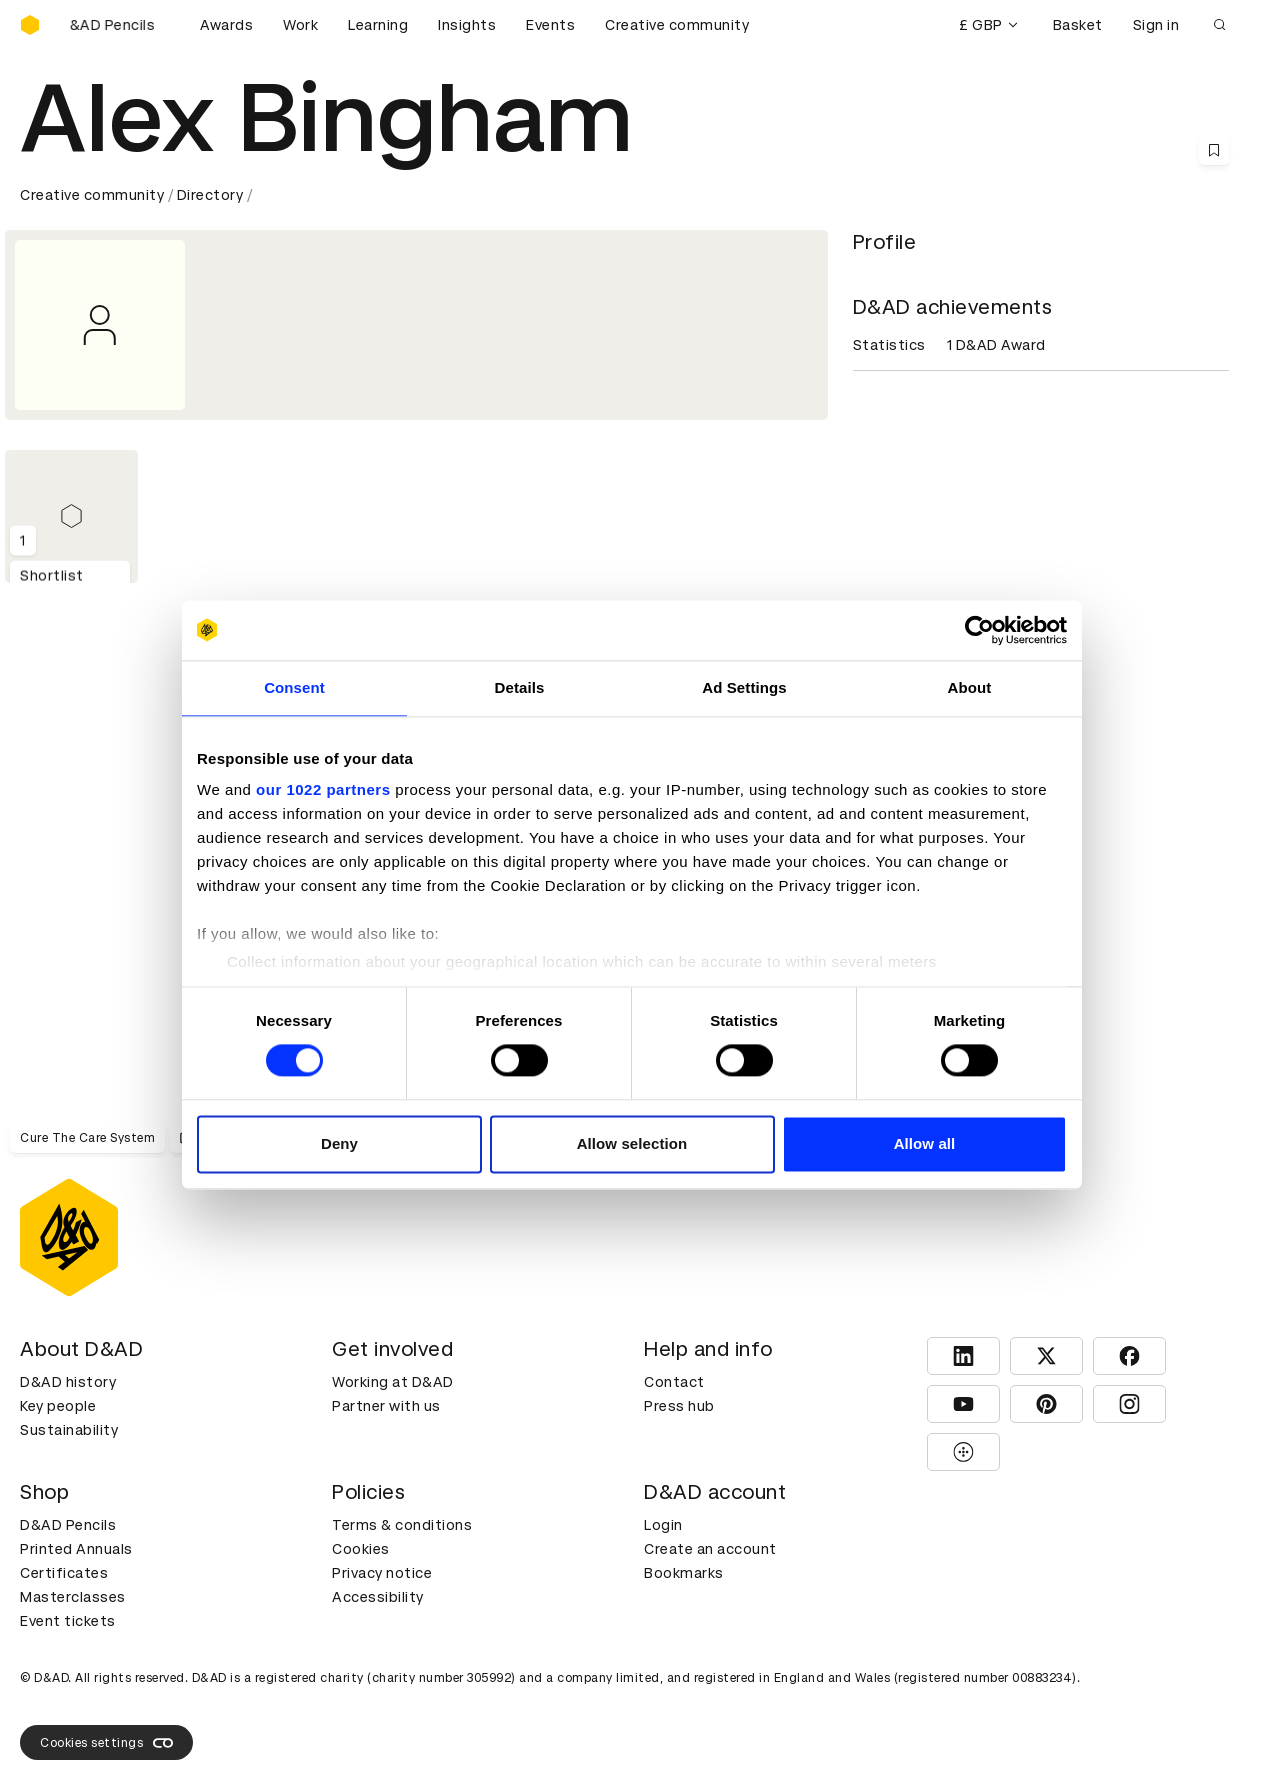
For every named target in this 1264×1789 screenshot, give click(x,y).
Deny (339, 1143)
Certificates (64, 1573)
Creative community (677, 25)
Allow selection (632, 1143)
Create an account (710, 1549)
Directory (210, 195)
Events (550, 25)
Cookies (361, 1549)
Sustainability (69, 1430)
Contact (674, 1382)
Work (300, 25)
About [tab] (970, 687)
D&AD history (68, 1382)
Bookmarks (684, 1573)
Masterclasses (73, 1597)
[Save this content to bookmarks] (1214, 150)
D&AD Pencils (68, 1525)
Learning (378, 25)
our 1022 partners (323, 789)
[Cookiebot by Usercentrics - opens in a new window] (979, 630)
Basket (1078, 25)
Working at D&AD (393, 1382)
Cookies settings (106, 1743)
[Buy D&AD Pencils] (120, 25)
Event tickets (68, 1621)
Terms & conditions (402, 1525)
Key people (58, 1406)
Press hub (679, 1406)
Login (663, 1525)
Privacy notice (382, 1573)
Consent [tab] (294, 687)
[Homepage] (30, 25)
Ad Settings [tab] (744, 687)
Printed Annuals (76, 1549)
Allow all (925, 1143)
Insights (467, 25)
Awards (226, 25)
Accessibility (378, 1597)
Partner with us (386, 1406)
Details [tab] (520, 687)
